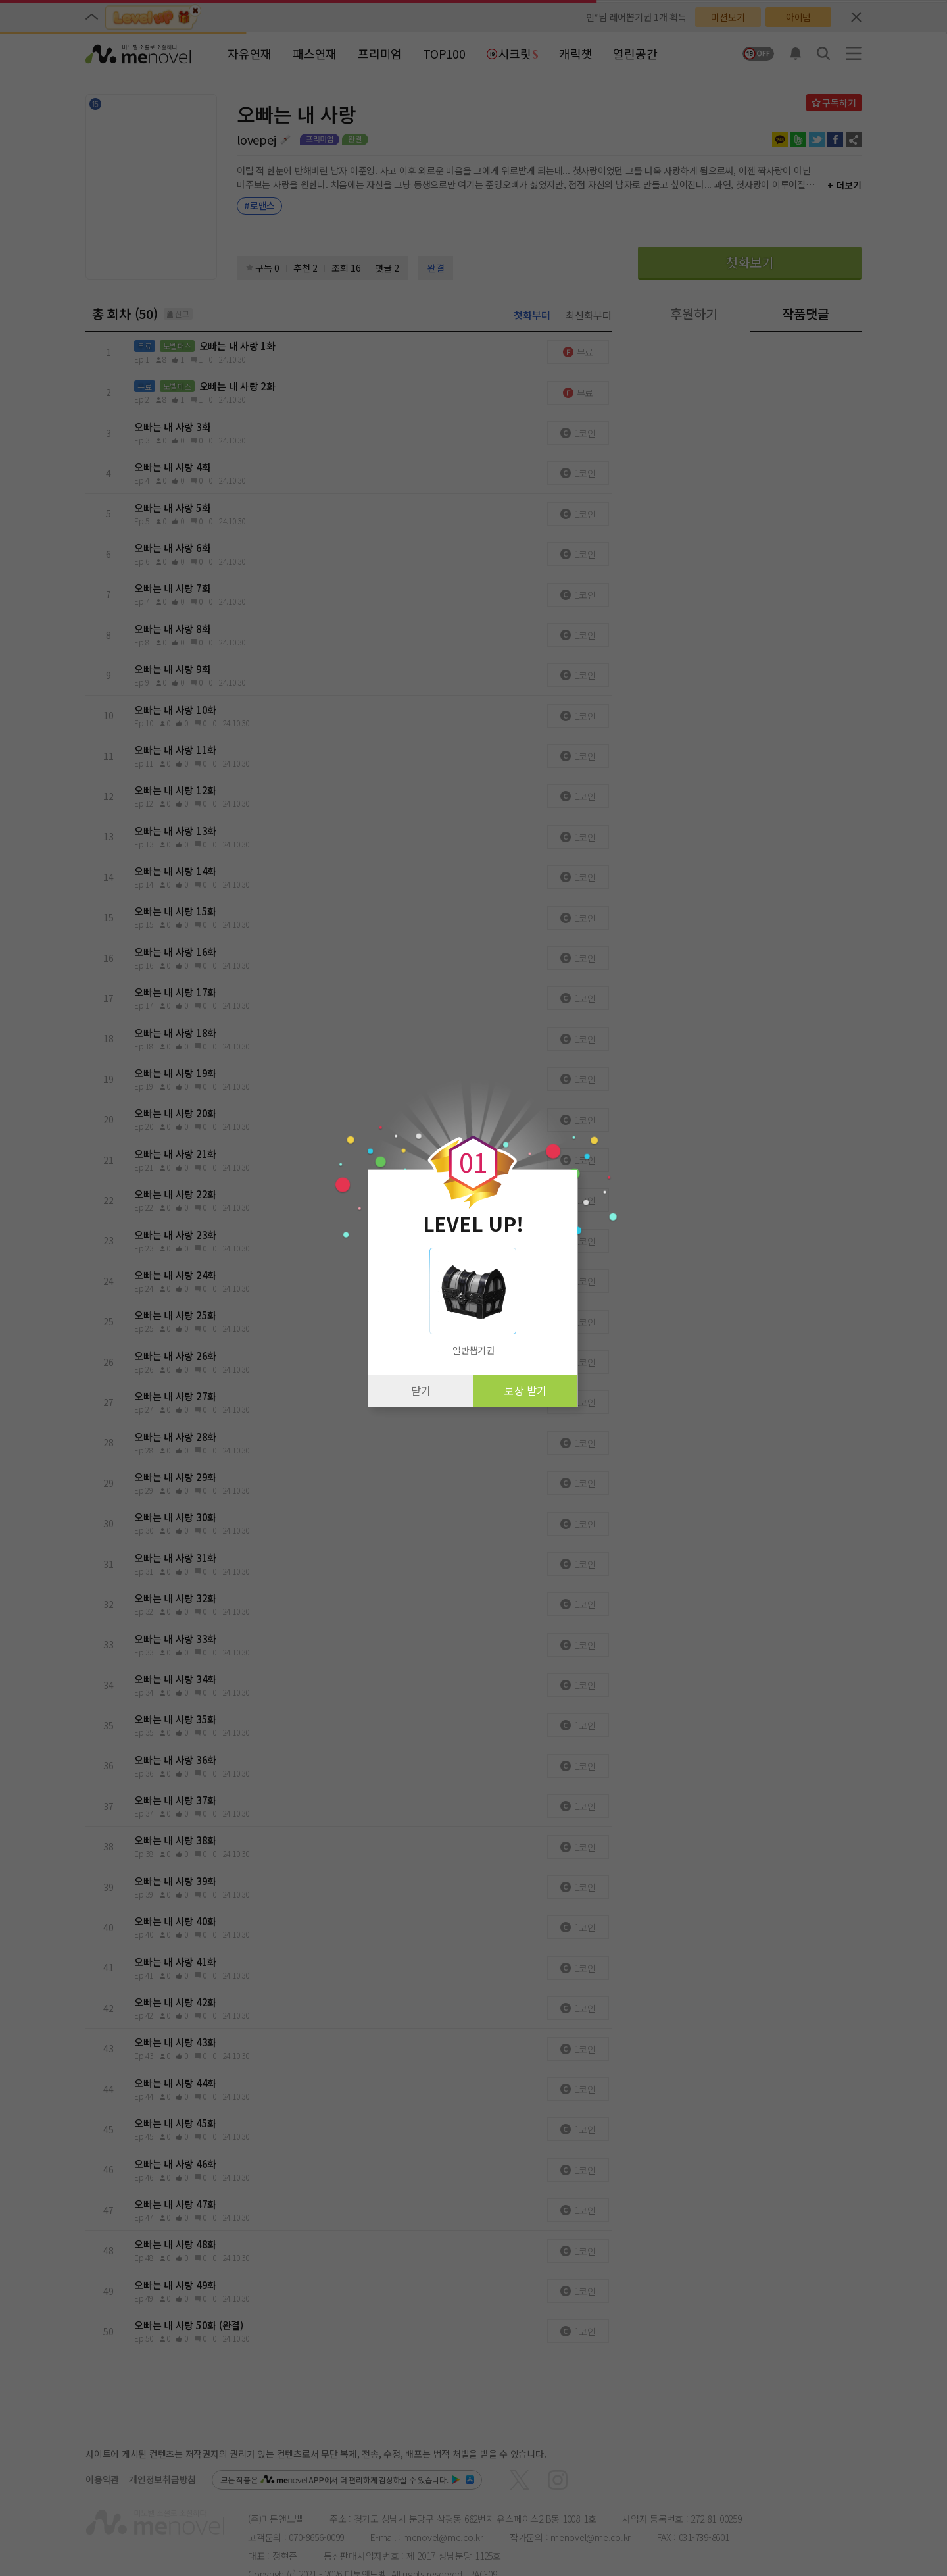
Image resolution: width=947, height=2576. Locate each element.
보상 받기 (525, 1390)
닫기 (421, 1390)
